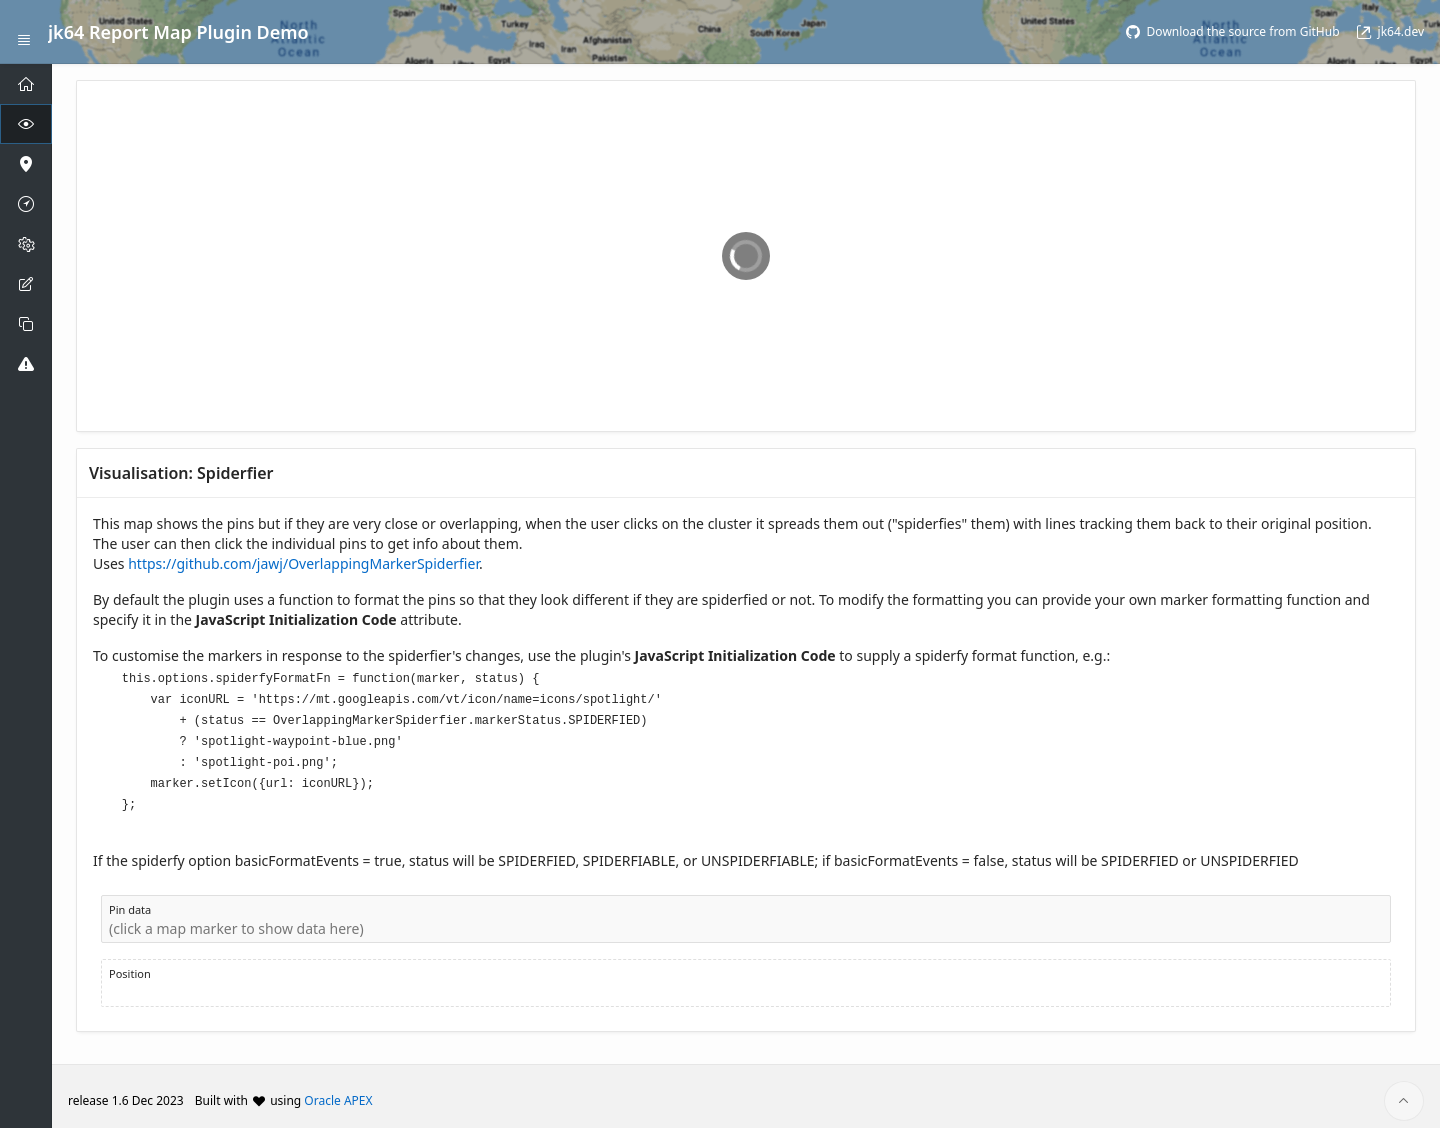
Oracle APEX (338, 1091)
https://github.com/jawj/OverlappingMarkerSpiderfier (303, 563)
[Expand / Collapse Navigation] (24, 32)
